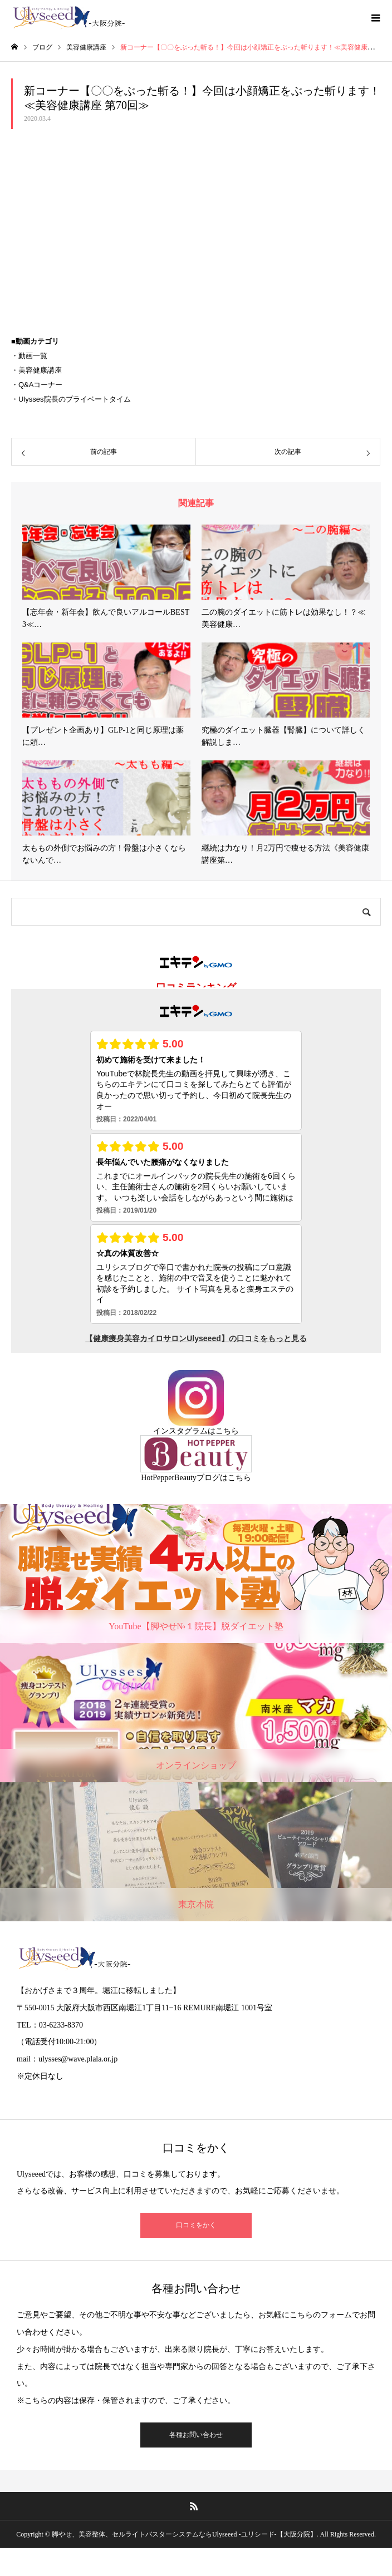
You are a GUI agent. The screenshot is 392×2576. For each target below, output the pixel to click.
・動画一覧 (29, 356)
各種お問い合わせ (196, 2435)
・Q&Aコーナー (36, 384)
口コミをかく (196, 2225)
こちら (227, 1431)
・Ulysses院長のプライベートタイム (71, 399)
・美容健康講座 (36, 370)
